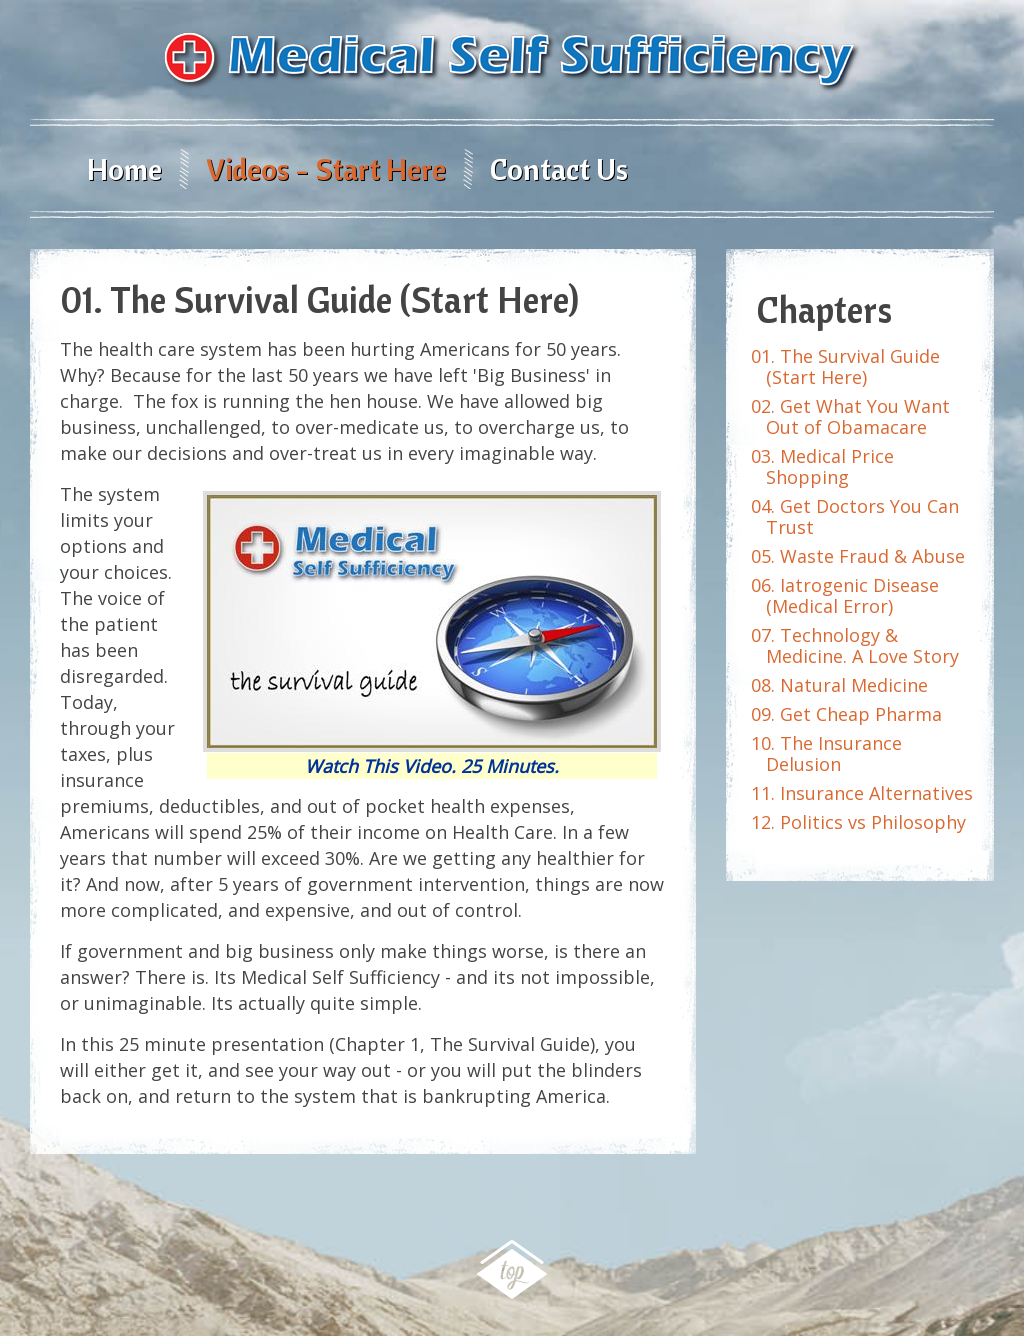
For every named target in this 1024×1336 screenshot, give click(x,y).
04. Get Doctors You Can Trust (855, 516)
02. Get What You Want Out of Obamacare (850, 416)
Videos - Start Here (326, 169)
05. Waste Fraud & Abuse (858, 556)
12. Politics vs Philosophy (858, 822)
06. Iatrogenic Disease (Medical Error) (845, 595)
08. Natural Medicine (839, 685)
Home (124, 169)
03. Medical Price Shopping (822, 466)
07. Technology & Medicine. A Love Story (855, 645)
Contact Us (559, 169)
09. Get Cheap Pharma (846, 714)
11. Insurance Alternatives (862, 793)
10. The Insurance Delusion (826, 753)
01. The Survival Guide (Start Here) (845, 366)
